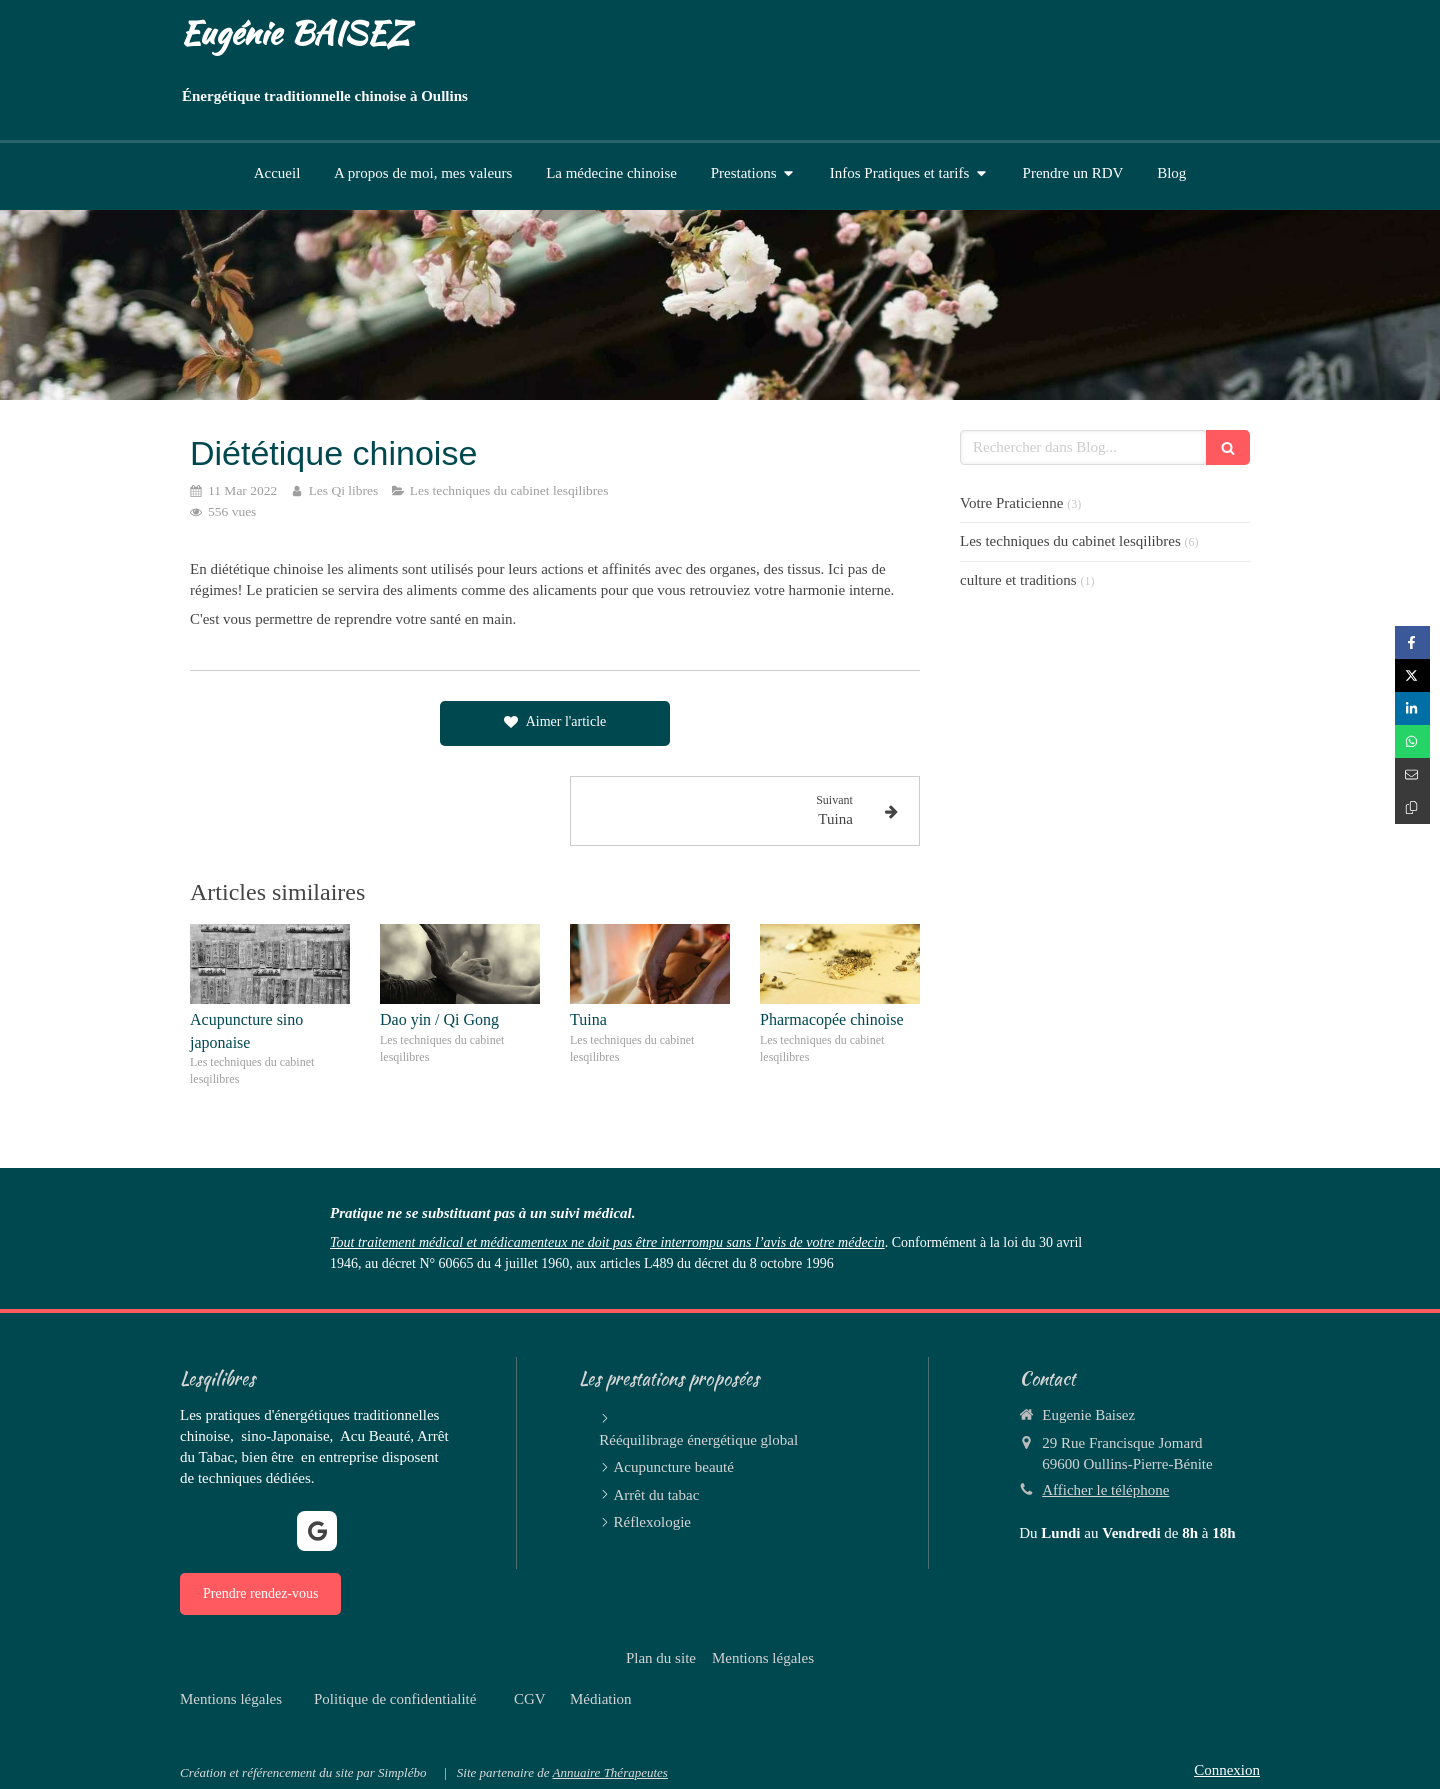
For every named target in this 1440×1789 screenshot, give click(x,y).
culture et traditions (1018, 580)
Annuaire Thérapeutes (609, 1772)
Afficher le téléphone (1105, 1490)
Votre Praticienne (1011, 503)
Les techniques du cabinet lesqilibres (1070, 541)
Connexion (1227, 1770)
